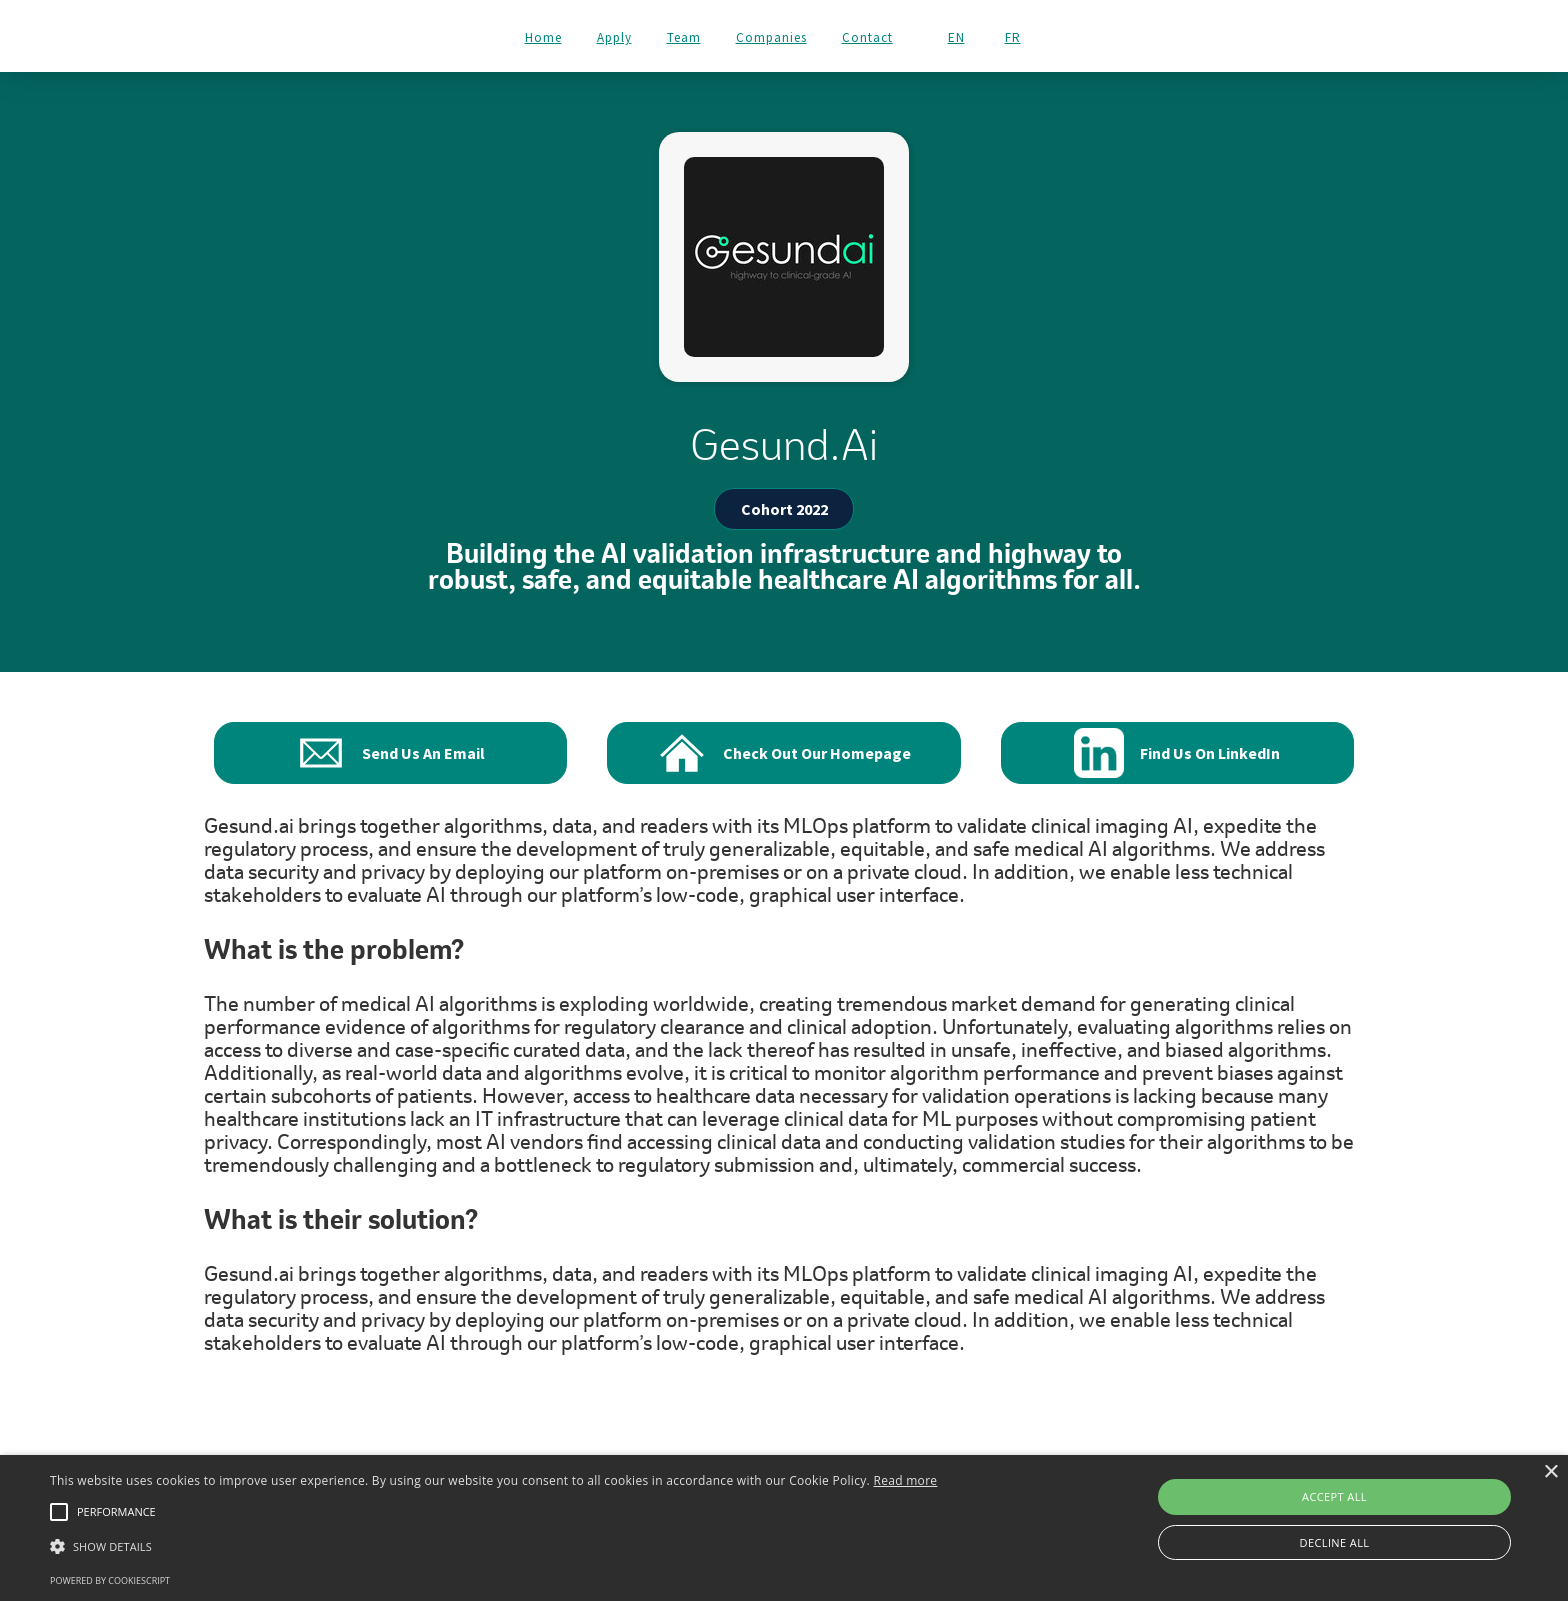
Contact (867, 37)
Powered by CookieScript (110, 1580)
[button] (493, 1546)
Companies (771, 37)
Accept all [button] (1334, 1496)
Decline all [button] (1335, 1542)
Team (684, 37)
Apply (614, 37)
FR (1013, 38)
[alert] (784, 1528)
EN (956, 38)
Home (543, 37)
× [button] (1550, 1472)
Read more (905, 1480)
